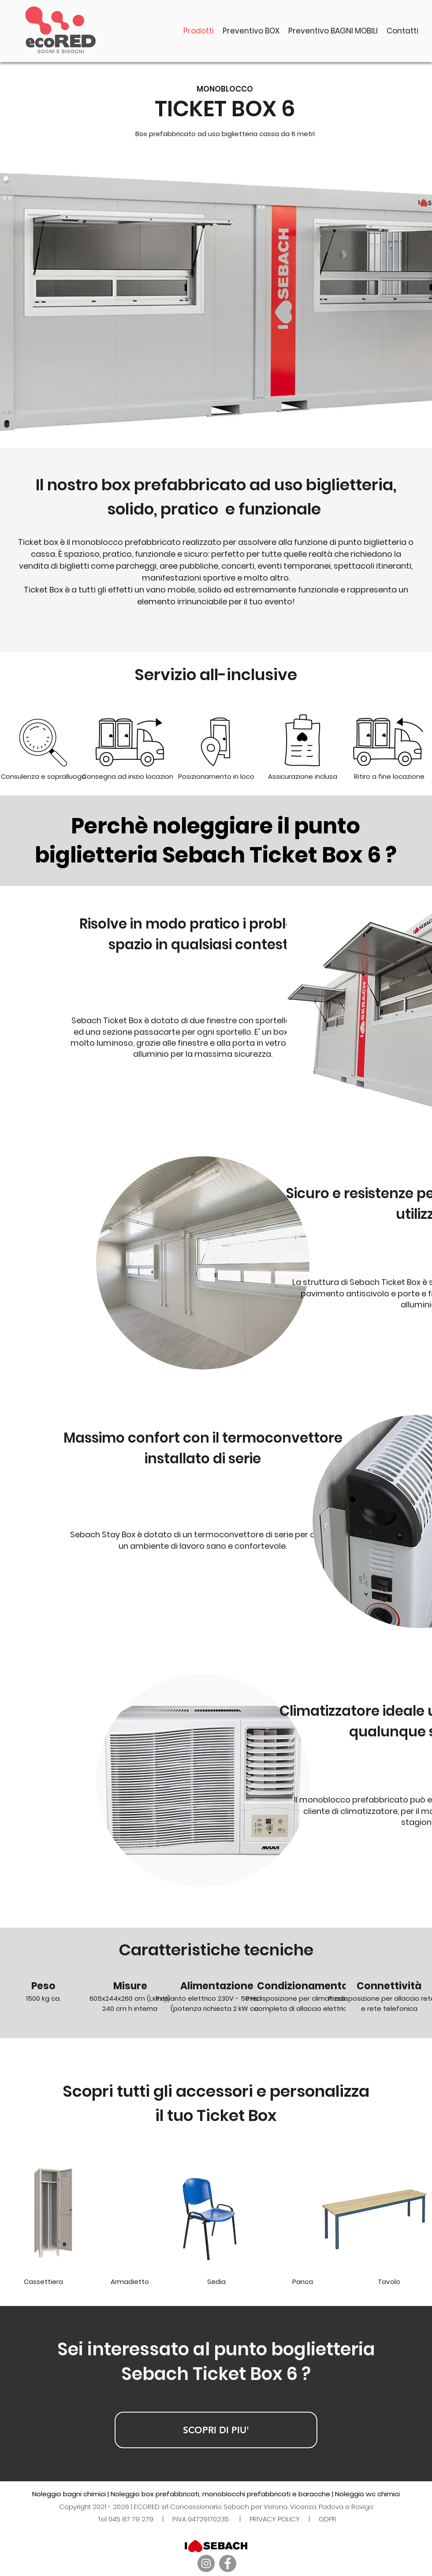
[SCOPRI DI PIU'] (216, 2430)
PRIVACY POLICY (275, 2519)
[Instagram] (206, 2563)
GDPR (327, 2519)
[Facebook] (227, 2563)
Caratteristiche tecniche (216, 1950)
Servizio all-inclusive (215, 674)
